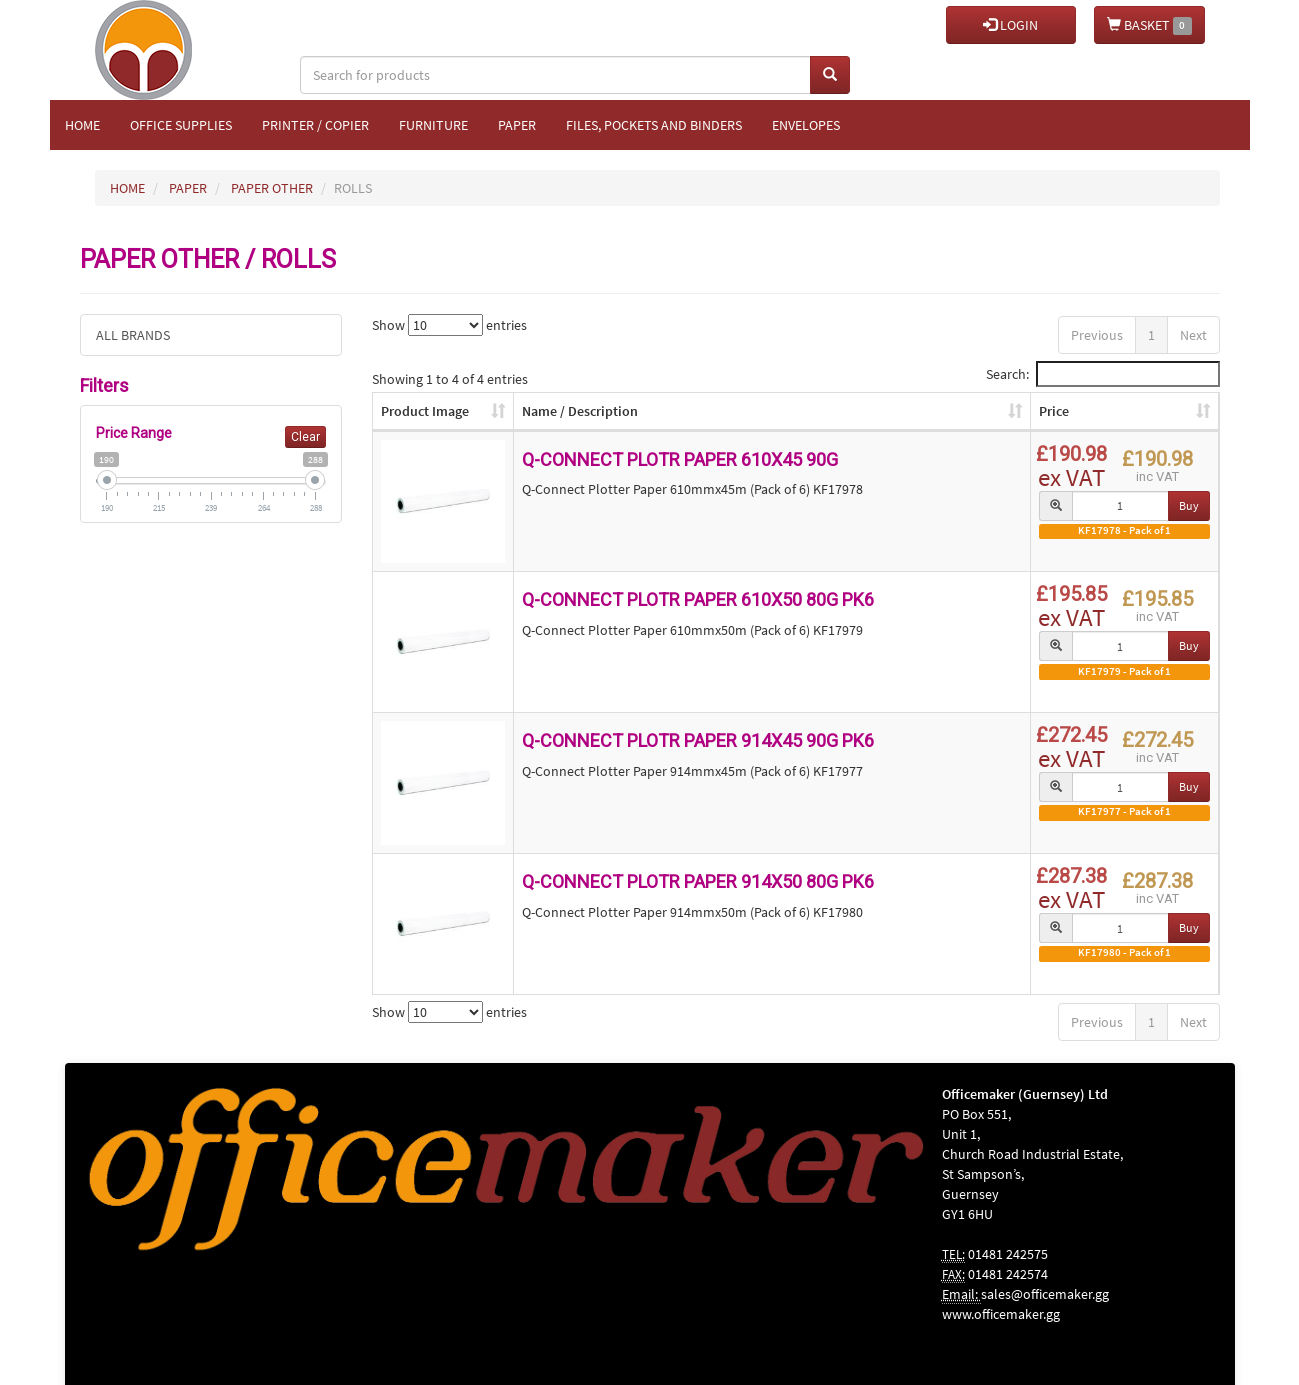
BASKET (1149, 25)
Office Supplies (181, 125)
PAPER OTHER (272, 188)
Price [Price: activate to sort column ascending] (1054, 411)
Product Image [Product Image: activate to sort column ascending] (425, 411)
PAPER (188, 188)
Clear (305, 437)
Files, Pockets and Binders (654, 125)
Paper (517, 125)
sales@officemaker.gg (1045, 1294)
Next (1193, 335)
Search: (1103, 374)
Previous (1097, 335)
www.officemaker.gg (1001, 1314)
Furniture (433, 125)
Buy (1189, 505)
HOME (127, 188)
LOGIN (1010, 25)
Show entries (449, 325)
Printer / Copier (315, 125)
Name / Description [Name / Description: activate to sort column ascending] (580, 411)
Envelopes (806, 125)
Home (82, 125)
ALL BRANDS (133, 335)
